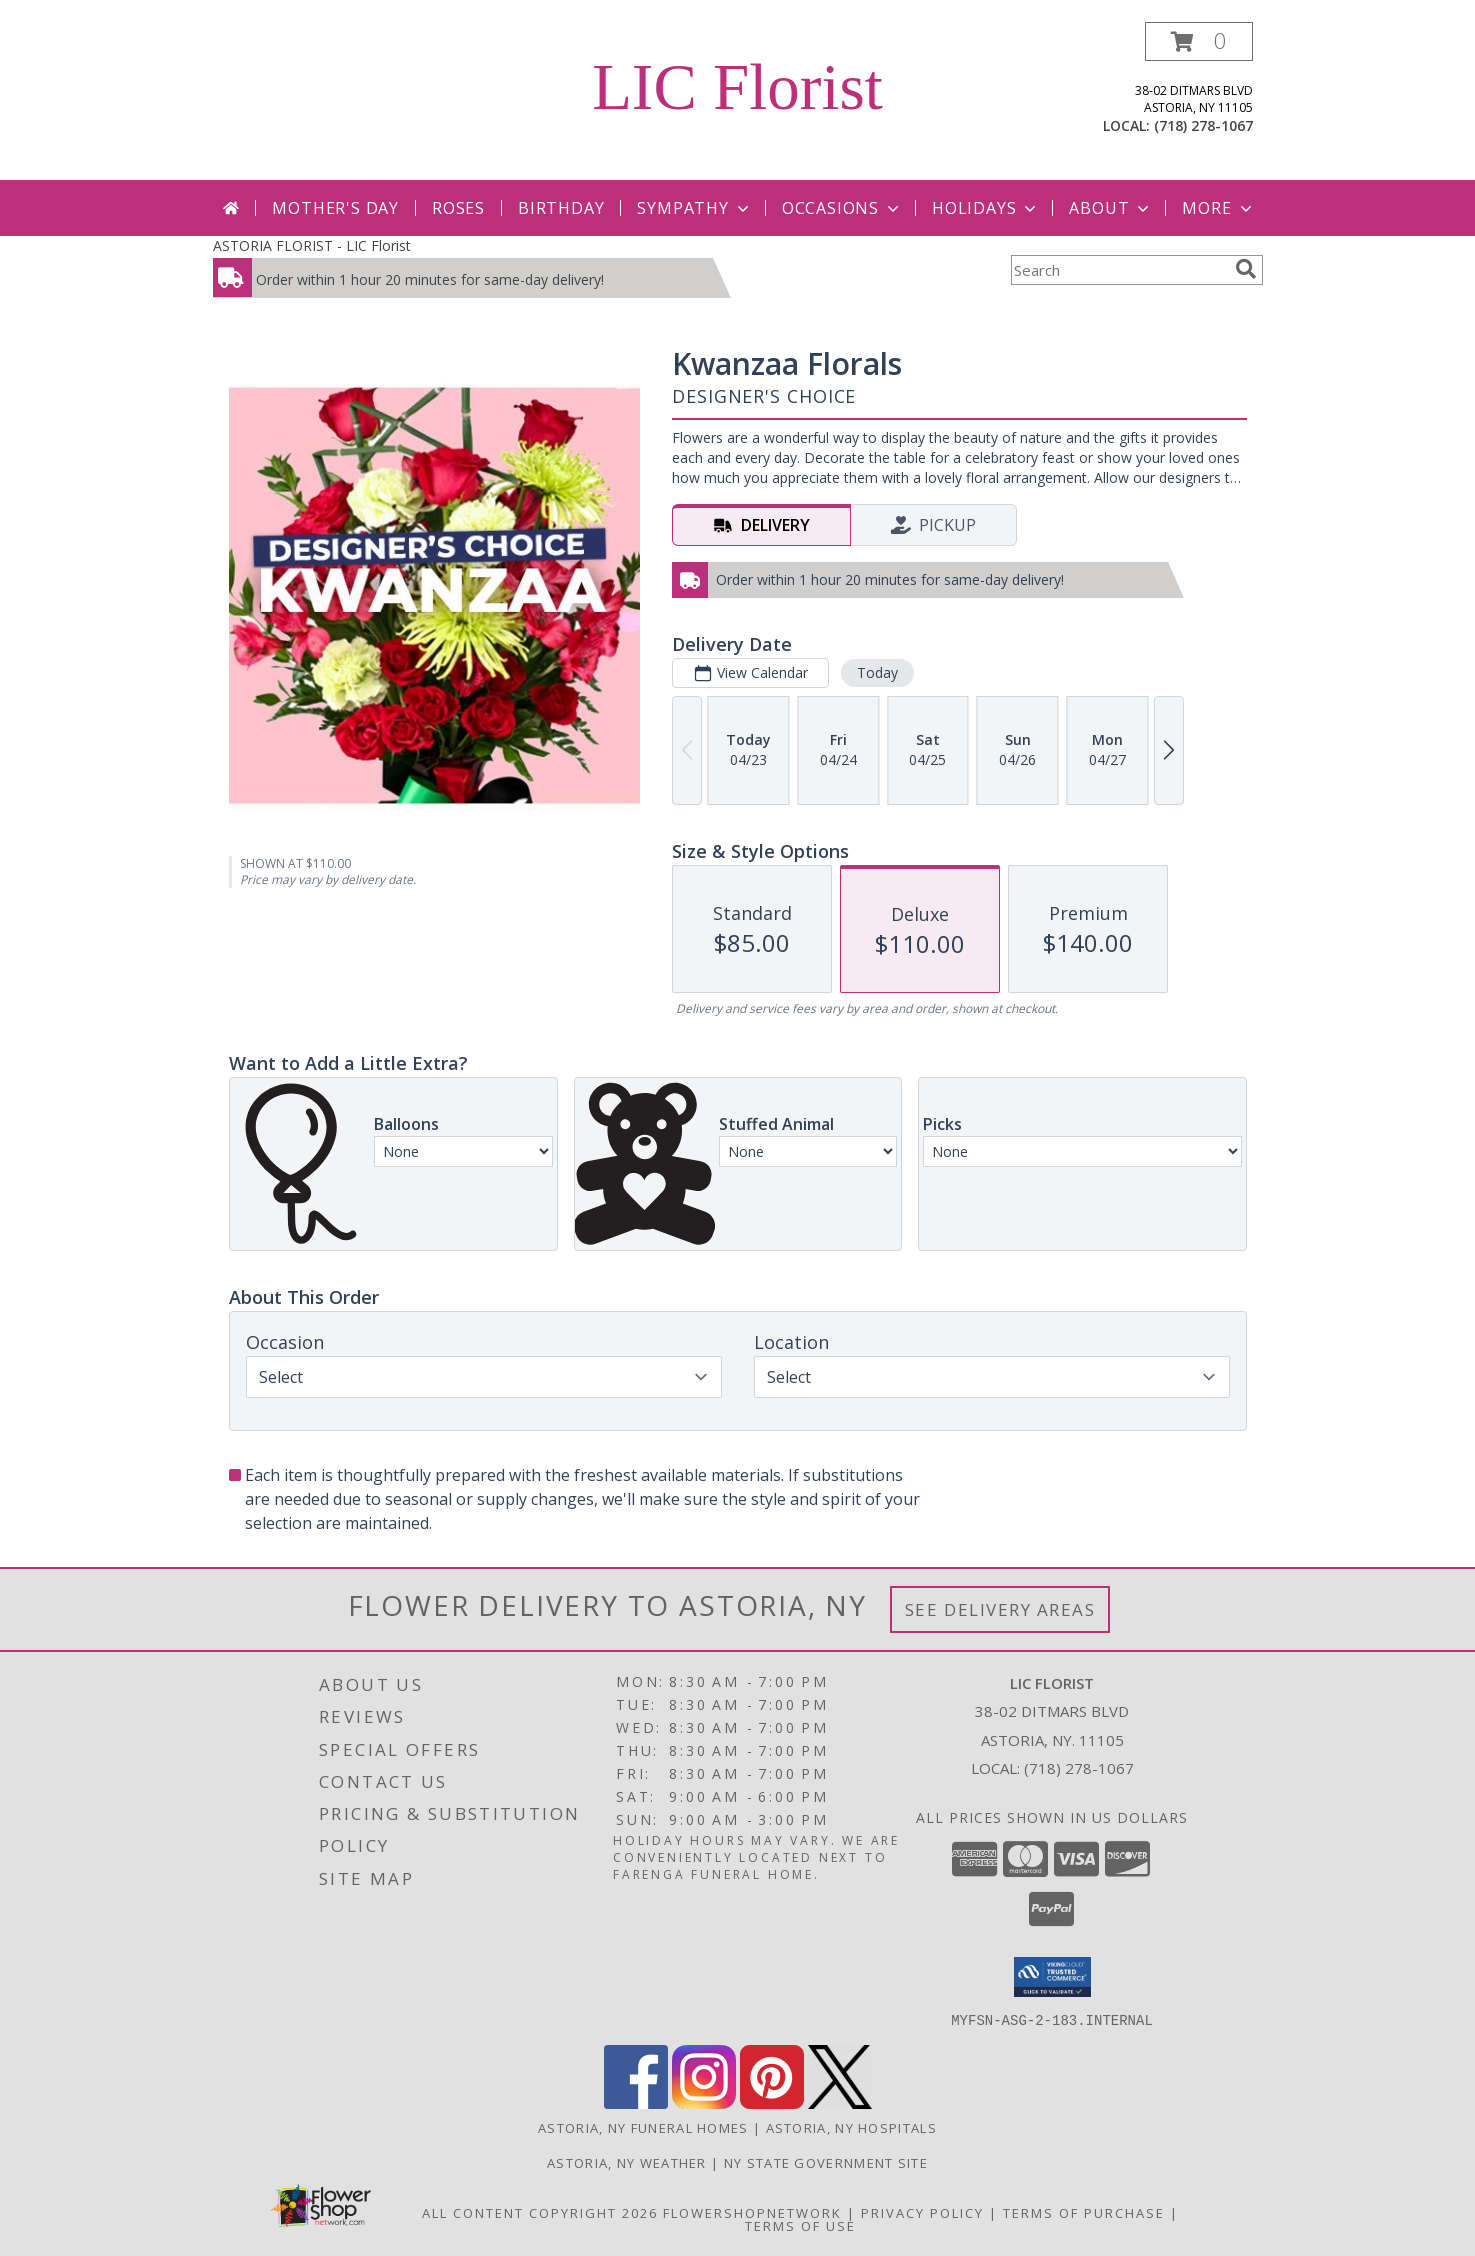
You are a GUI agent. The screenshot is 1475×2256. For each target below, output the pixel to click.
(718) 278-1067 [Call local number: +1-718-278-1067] (1203, 125)
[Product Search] (1119, 270)
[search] (1246, 269)
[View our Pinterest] (772, 2102)
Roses (458, 208)
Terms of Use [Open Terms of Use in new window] (800, 2225)
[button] (1199, 41)
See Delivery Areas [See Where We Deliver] (1000, 1609)
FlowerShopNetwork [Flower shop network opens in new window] (752, 2212)
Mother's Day (335, 208)
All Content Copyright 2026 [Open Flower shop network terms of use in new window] (540, 2212)
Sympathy (694, 208)
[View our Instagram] (704, 2102)
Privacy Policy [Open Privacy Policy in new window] (922, 2212)
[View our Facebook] (636, 2102)
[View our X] (840, 2102)
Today (876, 672)
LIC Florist (737, 87)
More (1218, 208)
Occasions (842, 208)
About (1111, 208)
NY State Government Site (826, 2162)
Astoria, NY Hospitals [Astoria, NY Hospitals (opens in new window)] (851, 2127)
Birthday (561, 208)
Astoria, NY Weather (627, 2162)
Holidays (986, 208)
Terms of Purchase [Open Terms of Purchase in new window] (1084, 2212)
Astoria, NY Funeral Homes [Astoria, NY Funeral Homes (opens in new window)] (643, 2127)
